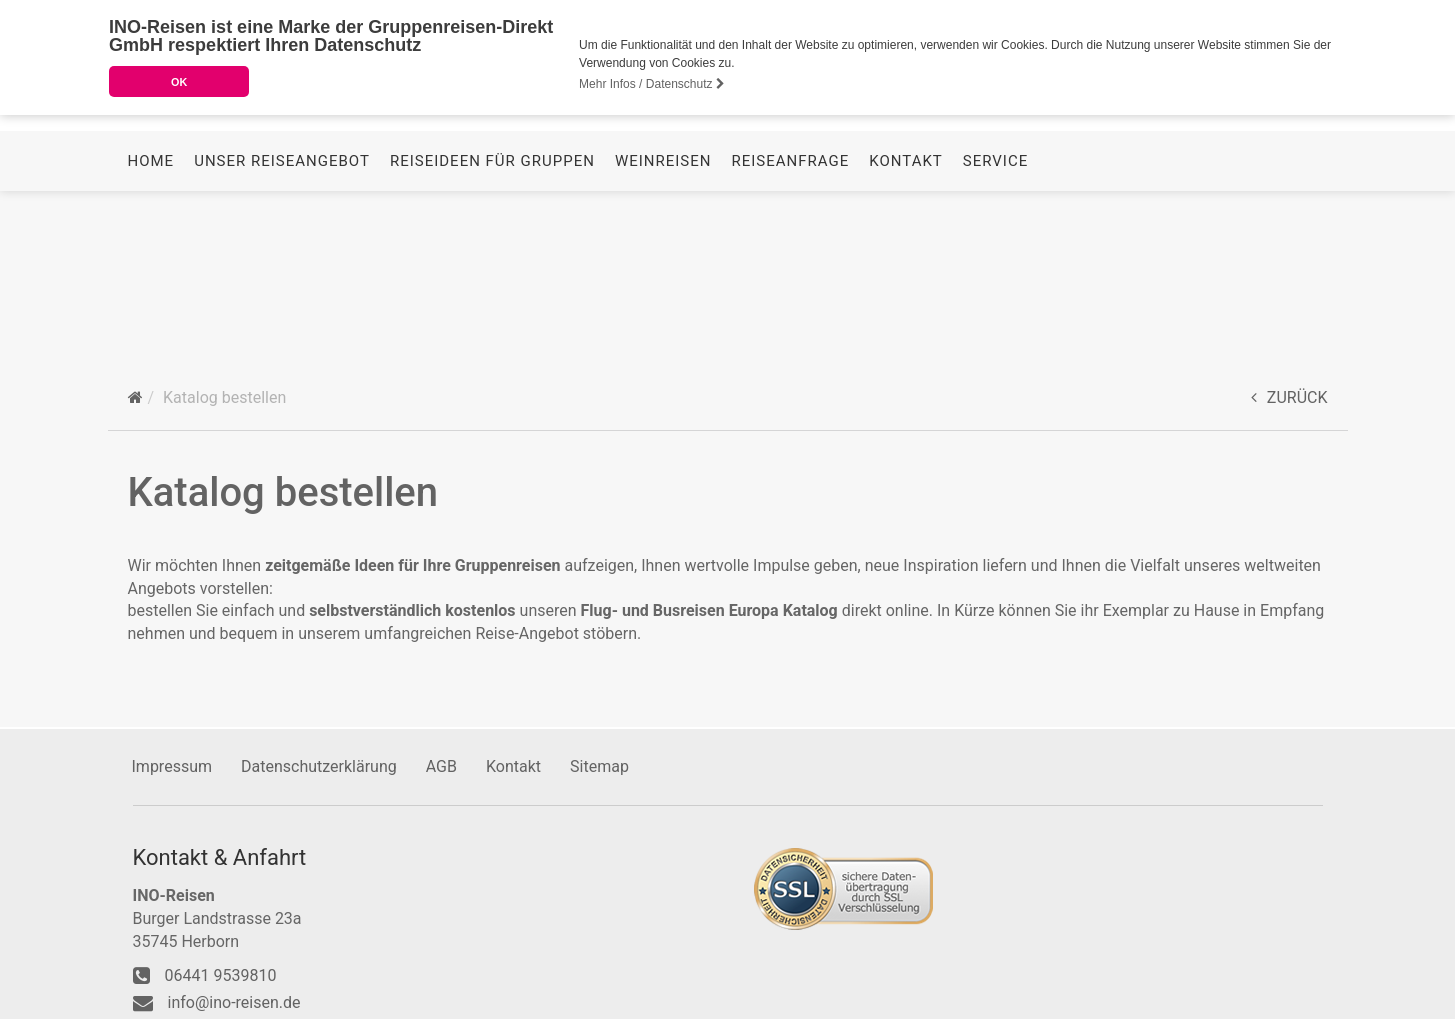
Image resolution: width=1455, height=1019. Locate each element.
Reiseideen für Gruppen (492, 323)
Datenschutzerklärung (319, 763)
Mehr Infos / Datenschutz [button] (652, 84)
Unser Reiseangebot (282, 323)
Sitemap (599, 763)
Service (995, 323)
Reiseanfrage (791, 323)
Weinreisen (663, 323)
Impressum (172, 763)
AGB (441, 763)
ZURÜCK (1289, 394)
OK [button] (179, 82)
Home (151, 323)
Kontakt (906, 323)
